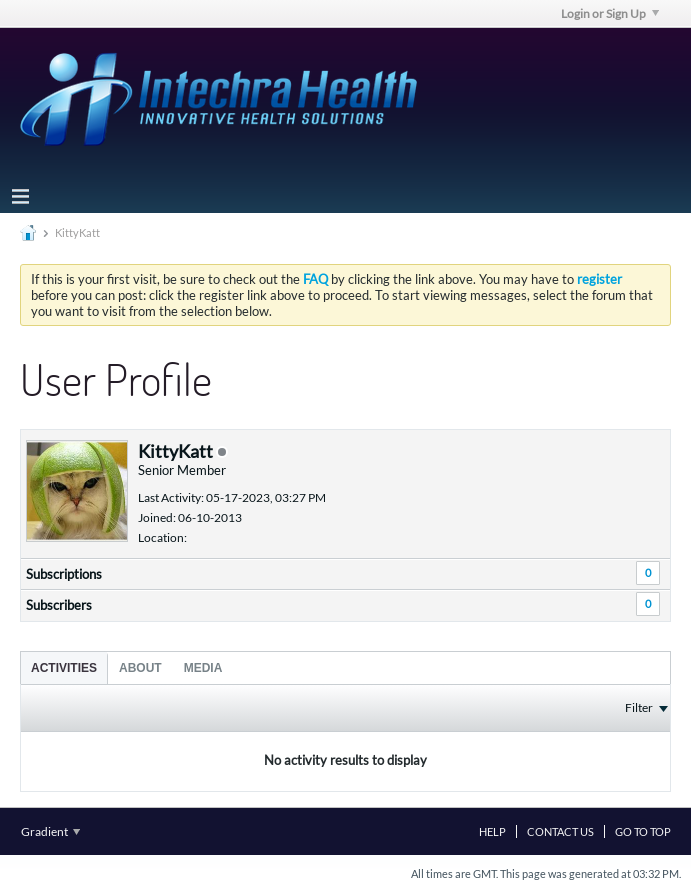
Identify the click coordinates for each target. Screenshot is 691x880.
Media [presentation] (203, 668)
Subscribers (59, 605)
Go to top (643, 831)
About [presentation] (140, 668)
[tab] (64, 667)
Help (492, 831)
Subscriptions (64, 574)
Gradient (50, 831)
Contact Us (560, 831)
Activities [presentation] (64, 668)
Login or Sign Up (610, 13)
